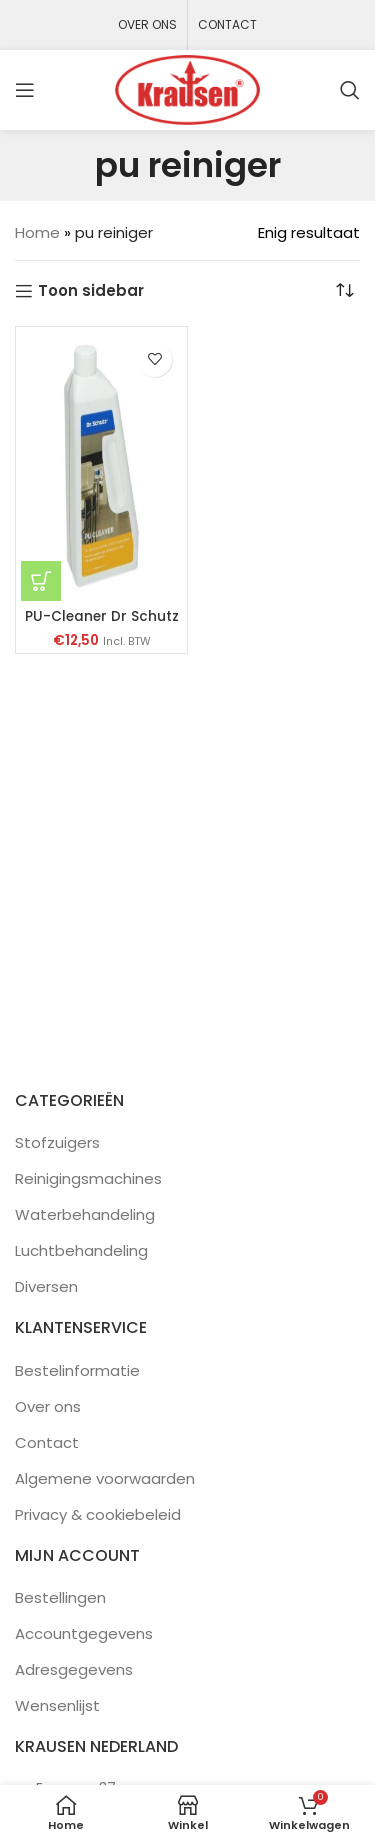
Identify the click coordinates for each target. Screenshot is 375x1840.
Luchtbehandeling (81, 1250)
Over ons (48, 1406)
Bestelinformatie (77, 1370)
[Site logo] (187, 88)
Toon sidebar (91, 291)
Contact (47, 1442)
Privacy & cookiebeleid (98, 1514)
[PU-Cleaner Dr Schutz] (101, 466)
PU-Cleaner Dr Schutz (102, 616)
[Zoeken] (350, 90)
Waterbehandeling (85, 1214)
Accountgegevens (84, 1633)
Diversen (46, 1286)
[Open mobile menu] (25, 90)
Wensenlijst (57, 1705)
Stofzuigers (57, 1142)
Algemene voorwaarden (105, 1478)
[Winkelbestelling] (345, 291)
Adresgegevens (74, 1669)
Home (37, 232)
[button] (41, 581)
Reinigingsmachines (88, 1178)
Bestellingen (60, 1597)
